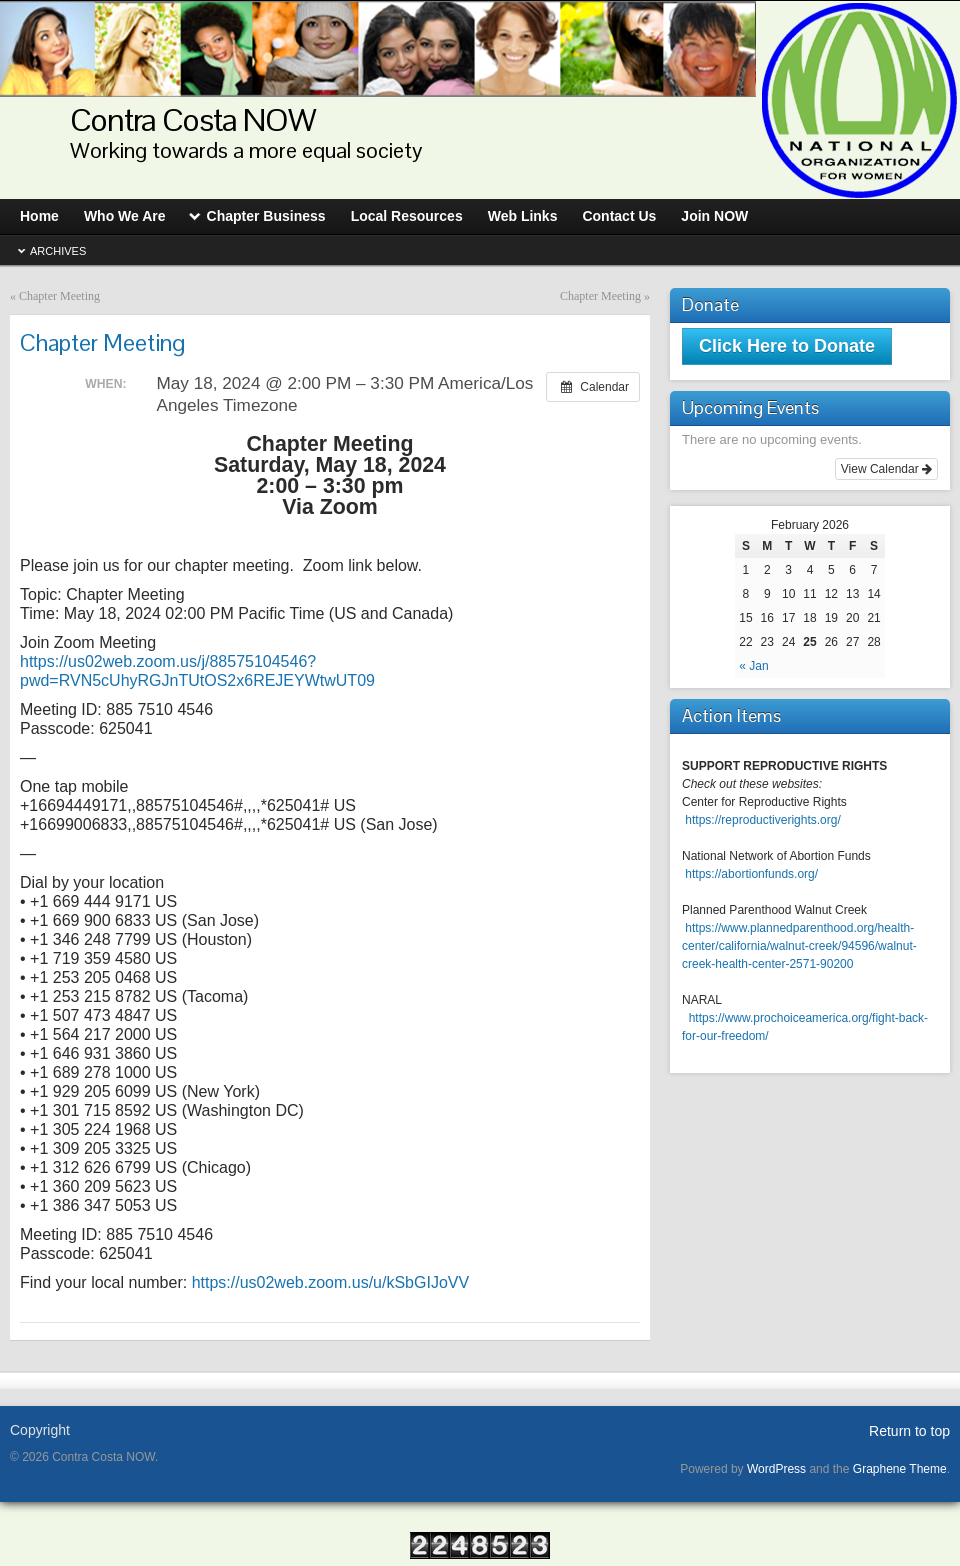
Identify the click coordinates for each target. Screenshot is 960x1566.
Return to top (909, 1431)
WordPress (776, 1469)
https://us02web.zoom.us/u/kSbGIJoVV (330, 1282)
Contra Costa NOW (193, 119)
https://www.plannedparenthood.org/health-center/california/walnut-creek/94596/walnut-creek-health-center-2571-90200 (799, 946)
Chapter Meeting (59, 296)
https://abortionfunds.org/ (751, 874)
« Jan (753, 666)
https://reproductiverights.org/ (762, 820)
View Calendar (886, 469)
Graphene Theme (900, 1469)
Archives (58, 251)
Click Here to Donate (787, 346)
